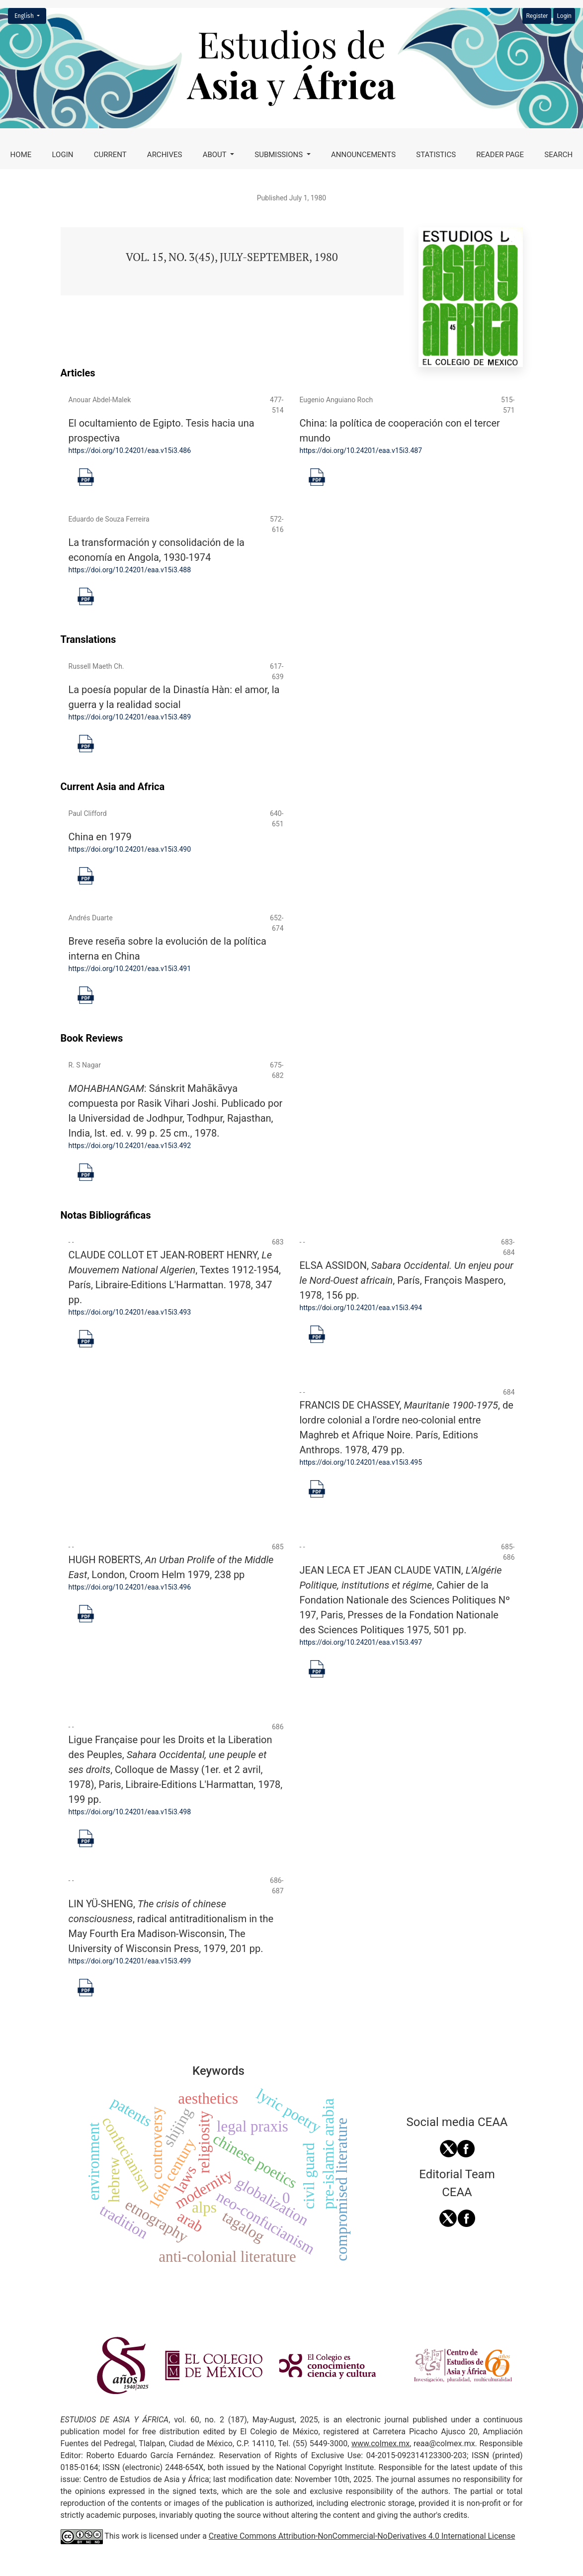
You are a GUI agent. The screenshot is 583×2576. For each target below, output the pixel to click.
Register (537, 15)
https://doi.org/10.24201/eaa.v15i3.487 (361, 450)
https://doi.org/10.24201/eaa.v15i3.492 (130, 1146)
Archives (164, 154)
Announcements (363, 154)
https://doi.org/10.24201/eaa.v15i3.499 (130, 1961)
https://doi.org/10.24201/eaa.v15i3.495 (361, 1462)
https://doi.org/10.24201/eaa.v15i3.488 (130, 570)
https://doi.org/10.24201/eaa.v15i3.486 (130, 450)
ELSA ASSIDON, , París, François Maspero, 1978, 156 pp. (406, 1280)
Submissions (279, 154)
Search (558, 154)
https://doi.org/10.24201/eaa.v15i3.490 (130, 849)
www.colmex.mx (380, 2443)
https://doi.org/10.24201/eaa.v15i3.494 (361, 1308)
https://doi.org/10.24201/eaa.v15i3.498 (130, 1812)
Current (110, 154)
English (30, 15)
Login (63, 154)
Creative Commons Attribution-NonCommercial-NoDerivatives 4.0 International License (362, 2536)
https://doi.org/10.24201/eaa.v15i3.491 (130, 969)
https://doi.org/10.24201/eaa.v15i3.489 (130, 717)
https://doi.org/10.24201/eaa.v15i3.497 (361, 1642)
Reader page (500, 154)
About (216, 154)
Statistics (436, 154)
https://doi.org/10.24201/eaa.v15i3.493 (130, 1312)
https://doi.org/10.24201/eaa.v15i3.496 (130, 1587)
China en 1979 (100, 837)
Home (21, 154)
